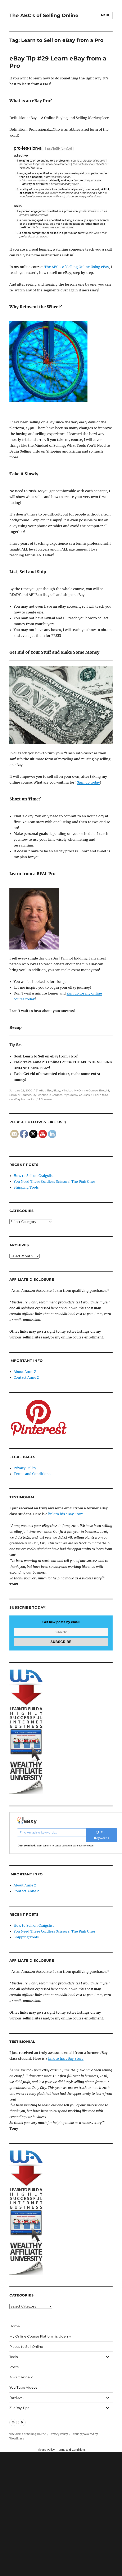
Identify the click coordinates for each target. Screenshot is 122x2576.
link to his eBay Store (65, 1514)
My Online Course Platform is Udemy (40, 2336)
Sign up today (88, 782)
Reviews (16, 2398)
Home (14, 2326)
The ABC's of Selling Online (43, 15)
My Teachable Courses (47, 1094)
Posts (14, 2367)
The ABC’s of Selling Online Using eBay (76, 267)
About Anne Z (25, 1372)
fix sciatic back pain (62, 1845)
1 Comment (47, 1099)
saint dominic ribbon (83, 1845)
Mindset (67, 1090)
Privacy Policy (25, 1468)
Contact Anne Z (26, 1377)
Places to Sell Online (26, 2347)
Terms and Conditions (32, 1474)
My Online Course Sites (89, 1090)
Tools (13, 2357)
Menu (105, 15)
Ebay (56, 1090)
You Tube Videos (23, 2387)
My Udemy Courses (77, 1094)
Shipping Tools (26, 1187)
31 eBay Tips (44, 1090)
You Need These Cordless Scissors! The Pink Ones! (55, 1181)
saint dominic (44, 1845)
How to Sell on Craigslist (34, 1176)
